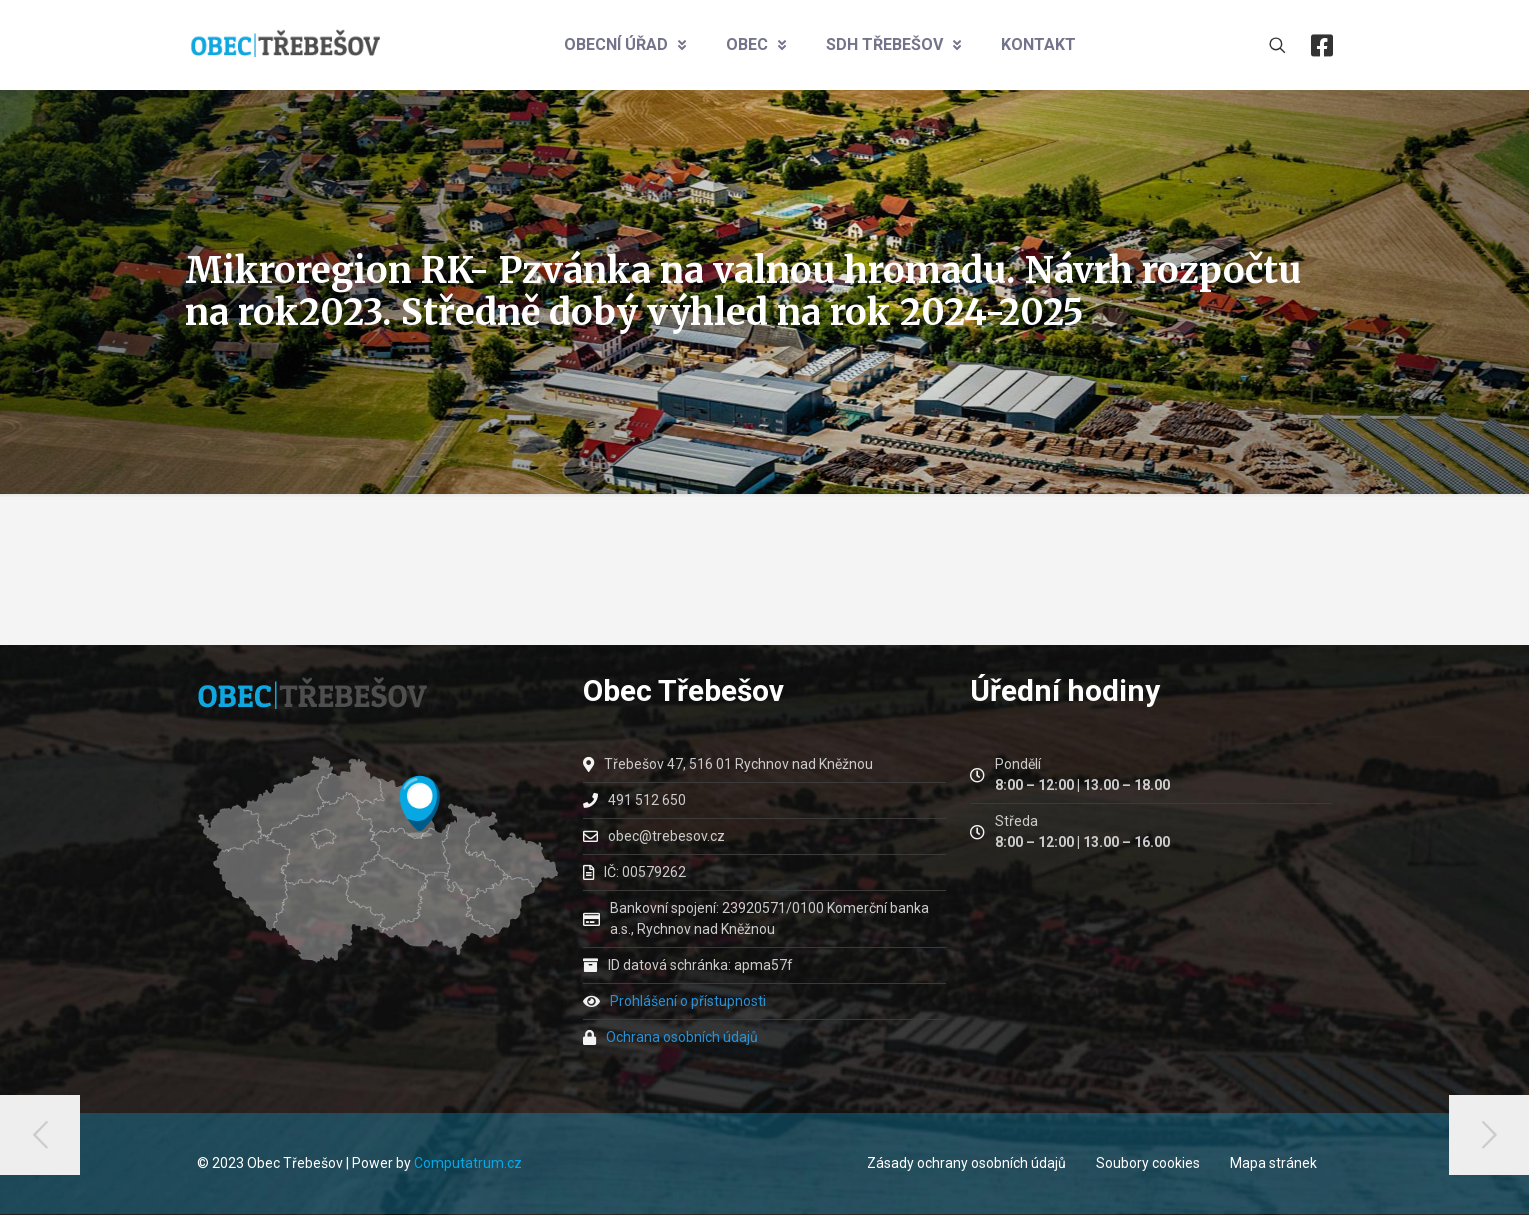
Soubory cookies (1148, 1163)
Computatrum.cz (468, 1163)
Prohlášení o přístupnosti (688, 1001)
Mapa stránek (1273, 1163)
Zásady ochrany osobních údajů (966, 1163)
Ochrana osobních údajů (682, 1037)
